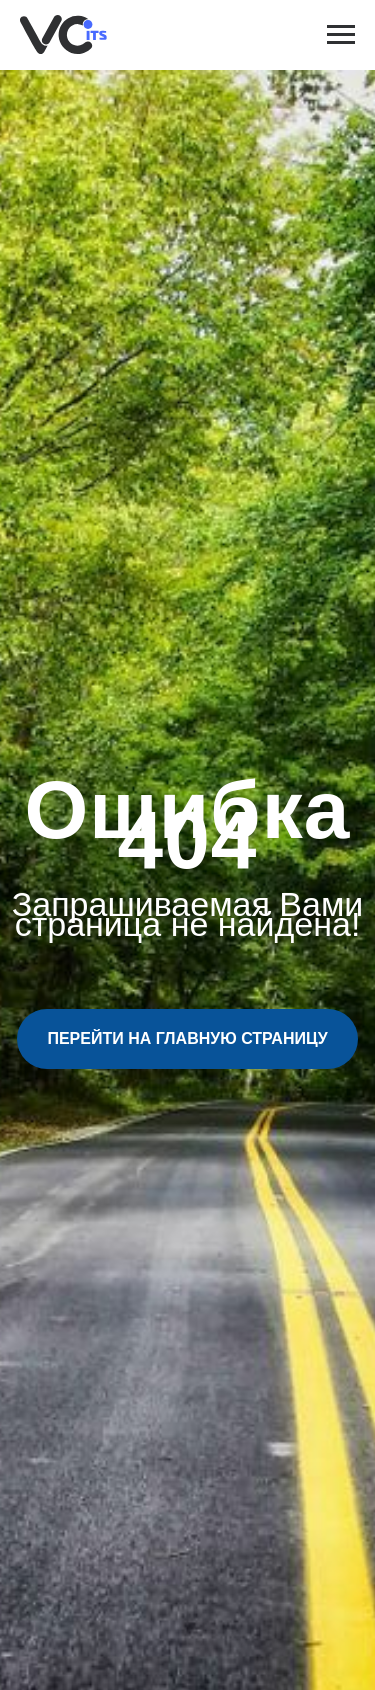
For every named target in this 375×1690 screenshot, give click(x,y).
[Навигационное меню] (341, 35)
